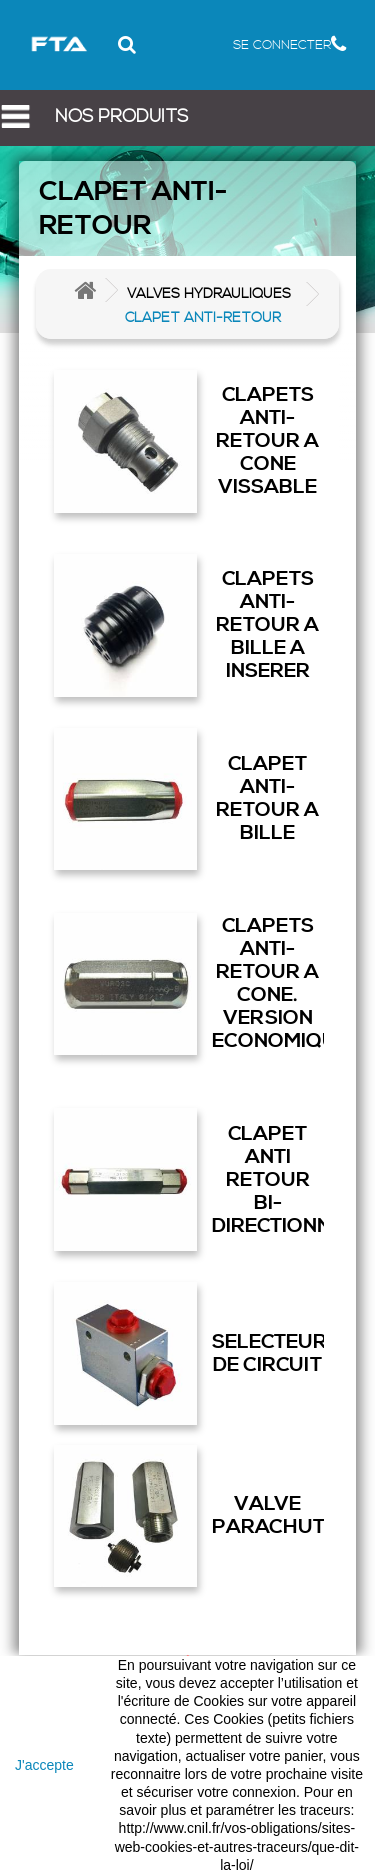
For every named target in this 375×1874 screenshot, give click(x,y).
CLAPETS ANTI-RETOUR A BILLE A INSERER (267, 625)
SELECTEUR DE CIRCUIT (268, 1353)
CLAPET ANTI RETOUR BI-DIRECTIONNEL (268, 1180)
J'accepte (44, 1765)
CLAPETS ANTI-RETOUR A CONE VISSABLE (267, 441)
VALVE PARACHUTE (268, 1515)
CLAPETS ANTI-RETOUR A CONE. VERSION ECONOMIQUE (268, 983)
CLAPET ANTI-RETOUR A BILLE (267, 798)
